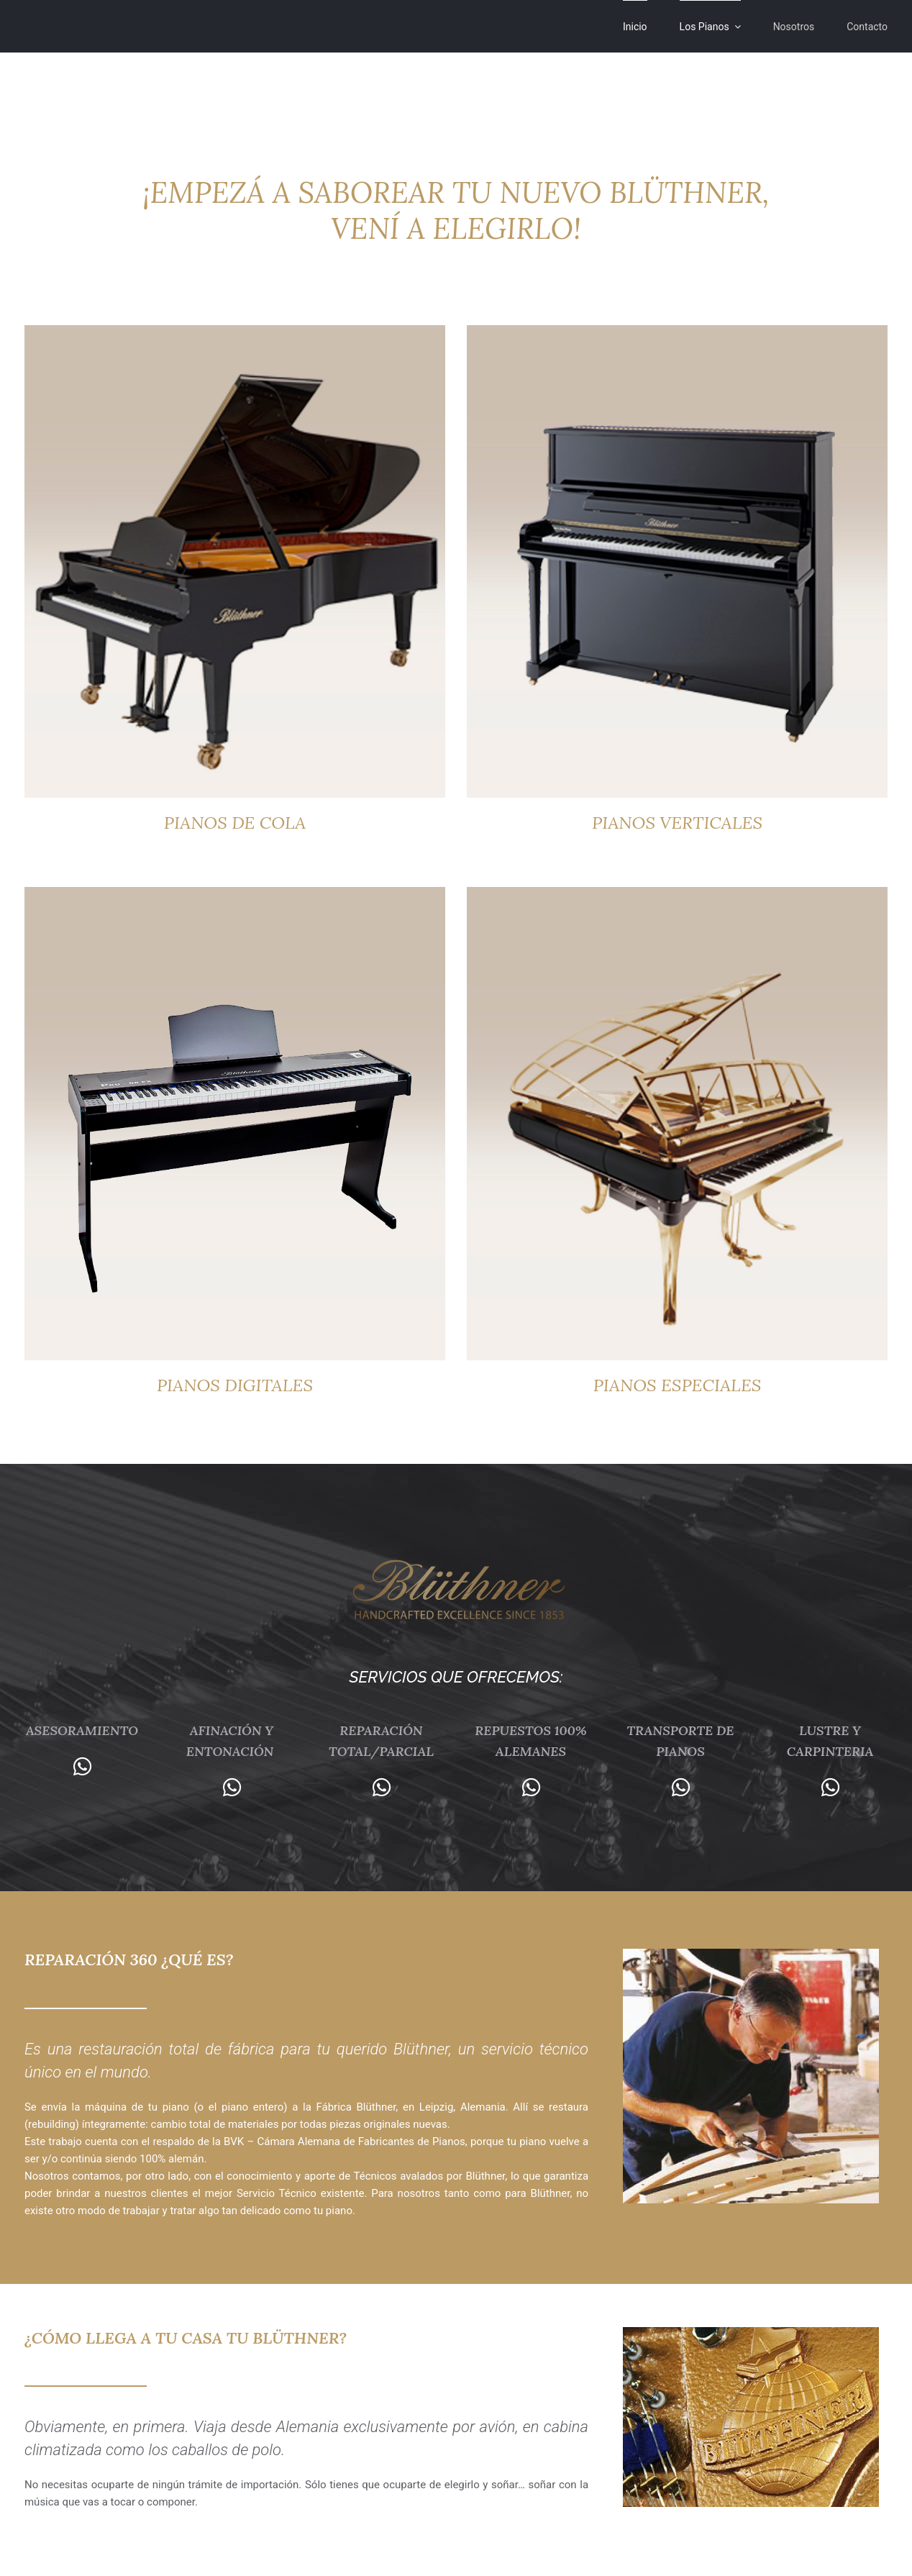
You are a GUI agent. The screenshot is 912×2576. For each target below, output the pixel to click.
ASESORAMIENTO (82, 1730)
